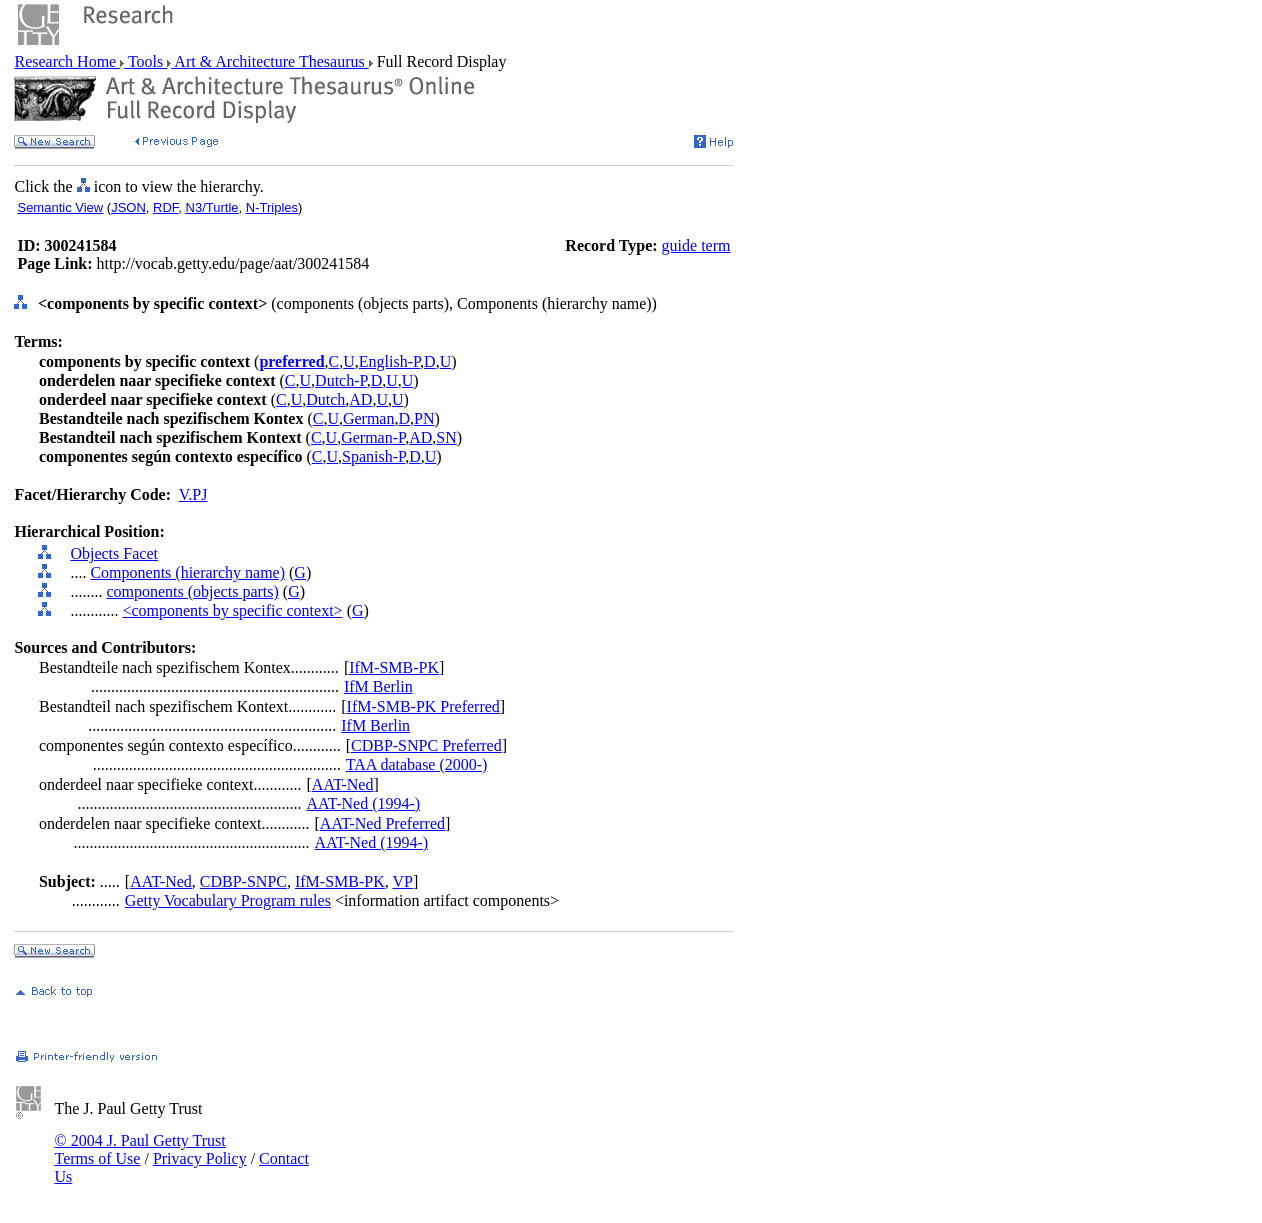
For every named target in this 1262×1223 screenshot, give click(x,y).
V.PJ (193, 494)
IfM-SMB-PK (394, 667)
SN (446, 437)
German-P (373, 437)
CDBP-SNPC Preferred (426, 745)
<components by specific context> (232, 610)
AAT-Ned (343, 784)
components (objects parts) (192, 591)
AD (360, 399)
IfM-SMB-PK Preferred (423, 706)
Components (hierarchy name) (187, 572)
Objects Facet (114, 553)
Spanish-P (373, 456)
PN (424, 418)
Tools (145, 61)
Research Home (67, 61)
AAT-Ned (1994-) (364, 803)
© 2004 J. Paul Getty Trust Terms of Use (139, 1149)
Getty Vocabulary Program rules (228, 900)
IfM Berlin (378, 686)
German (369, 418)
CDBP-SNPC (243, 881)
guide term (696, 245)
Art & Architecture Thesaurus (269, 61)
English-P (389, 361)
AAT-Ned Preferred (382, 823)
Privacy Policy (200, 1158)
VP (402, 881)
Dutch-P (341, 380)
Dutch (325, 399)
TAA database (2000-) (417, 764)
